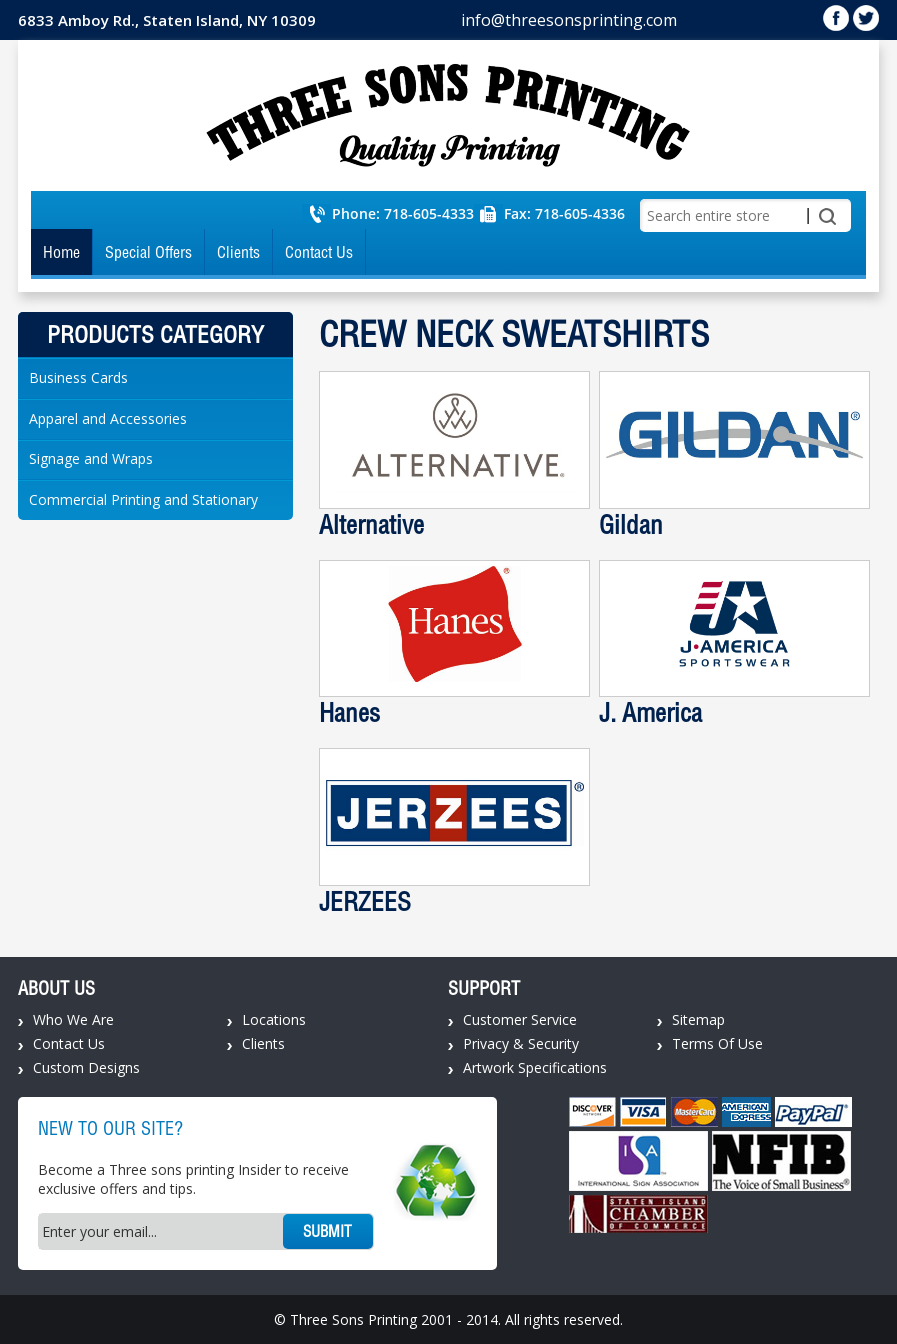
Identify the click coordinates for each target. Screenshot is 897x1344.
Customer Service (520, 1019)
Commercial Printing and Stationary (143, 499)
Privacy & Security (521, 1043)
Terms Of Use (717, 1043)
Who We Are (73, 1019)
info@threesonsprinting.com (569, 20)
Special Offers (148, 252)
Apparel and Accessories (108, 418)
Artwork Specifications (535, 1067)
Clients (238, 252)
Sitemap (698, 1019)
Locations (274, 1019)
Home (61, 252)
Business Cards (78, 377)
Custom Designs (86, 1067)
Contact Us (319, 252)
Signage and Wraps (91, 458)
